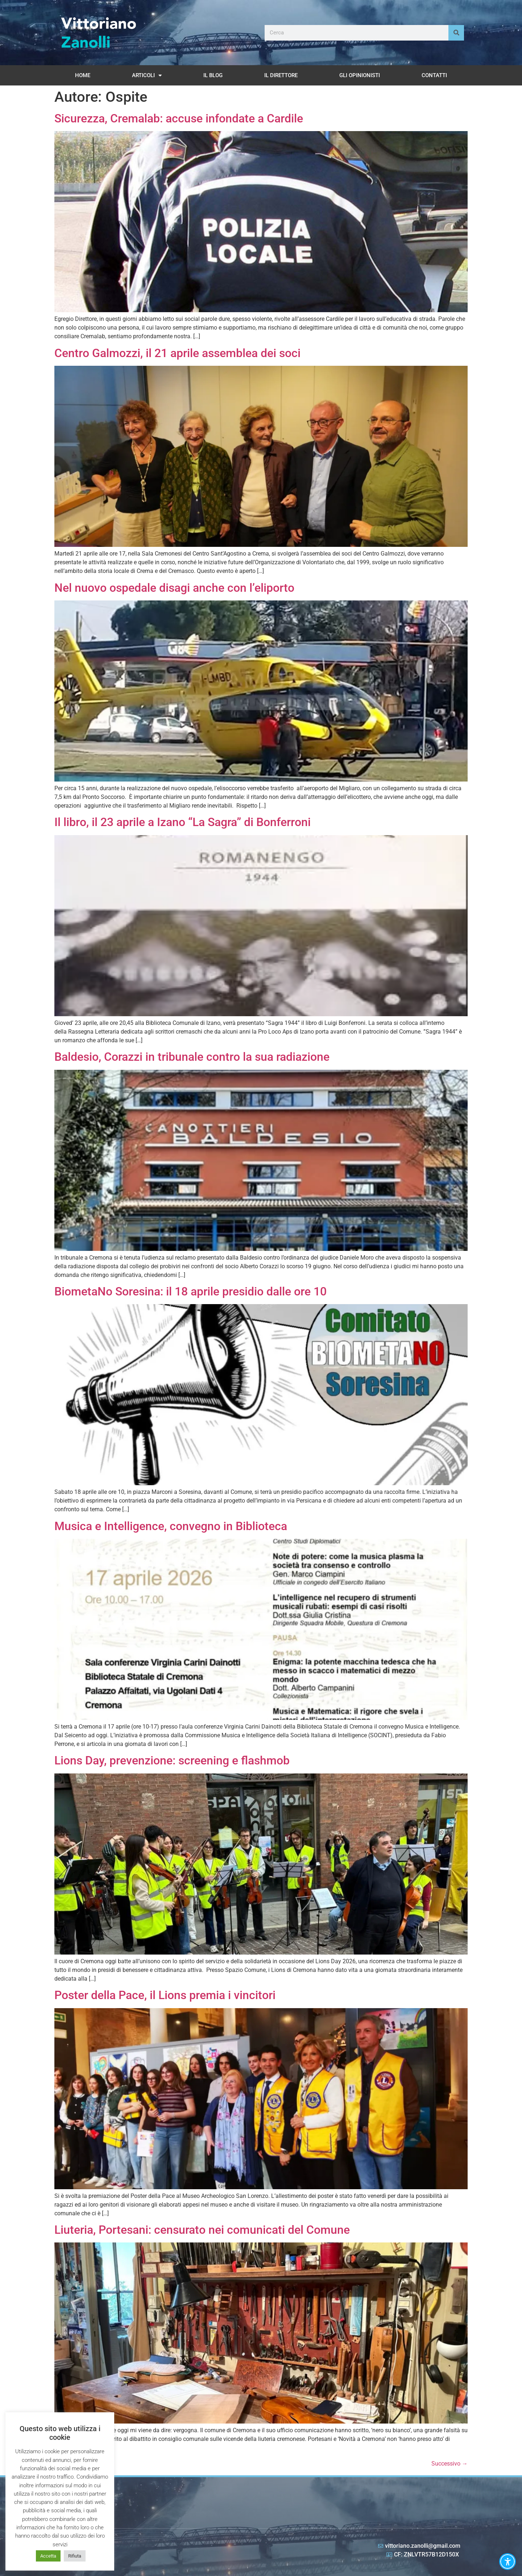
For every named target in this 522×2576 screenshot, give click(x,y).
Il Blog (213, 75)
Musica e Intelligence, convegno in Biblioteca (170, 1526)
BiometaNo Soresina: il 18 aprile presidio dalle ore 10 (190, 1291)
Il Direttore (281, 75)
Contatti (434, 75)
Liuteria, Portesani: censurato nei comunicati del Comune (202, 2230)
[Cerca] (456, 33)
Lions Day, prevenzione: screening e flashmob (172, 1760)
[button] (507, 2561)
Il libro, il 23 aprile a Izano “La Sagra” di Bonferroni (182, 822)
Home (82, 75)
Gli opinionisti (359, 75)
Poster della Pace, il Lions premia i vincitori (165, 1995)
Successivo (449, 2463)
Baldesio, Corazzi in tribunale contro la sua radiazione (192, 1057)
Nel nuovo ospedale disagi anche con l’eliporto (174, 588)
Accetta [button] (48, 2556)
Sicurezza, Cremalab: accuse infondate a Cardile (178, 118)
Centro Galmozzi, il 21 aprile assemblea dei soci (177, 353)
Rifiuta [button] (74, 2556)
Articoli (147, 75)
